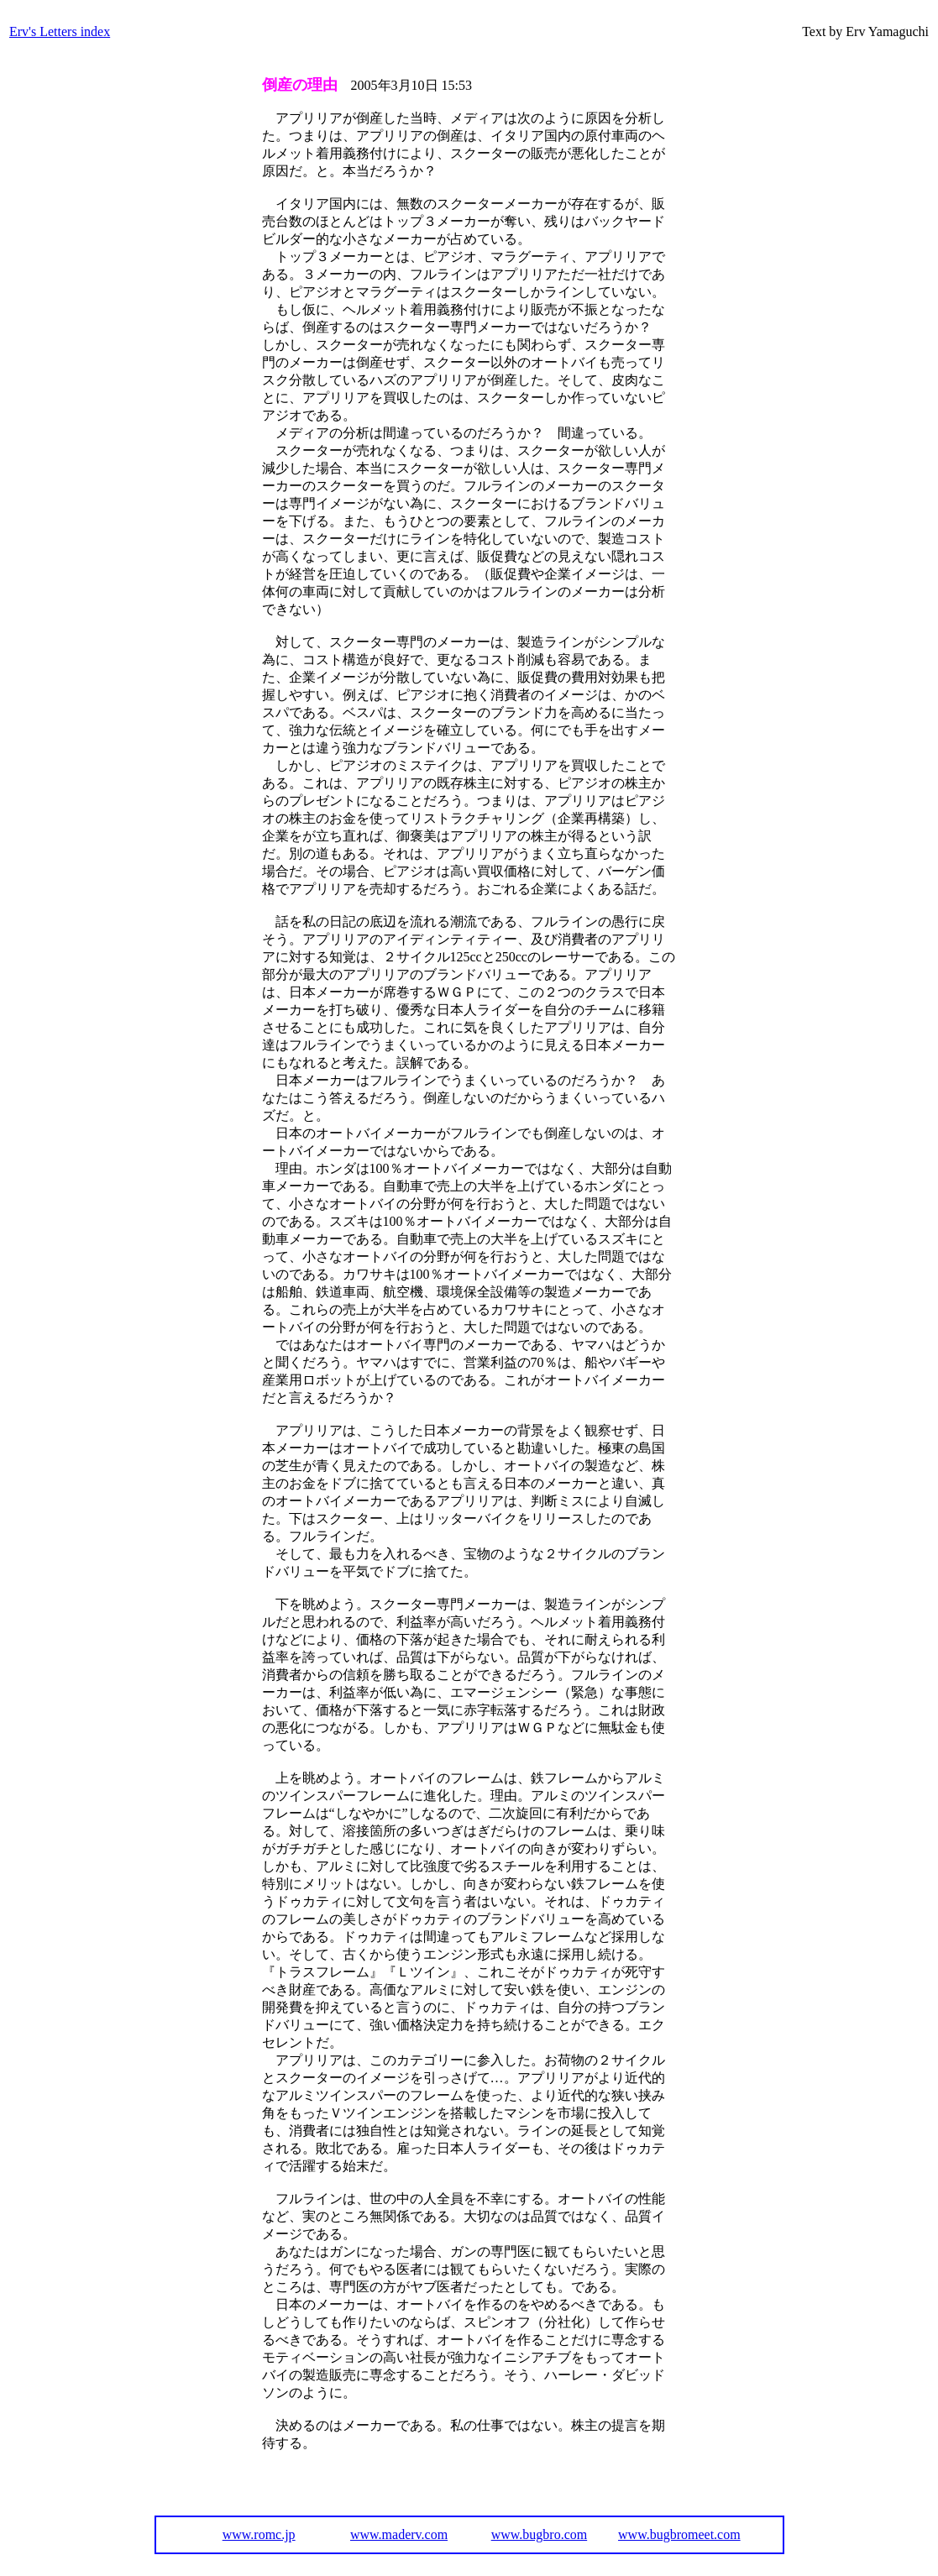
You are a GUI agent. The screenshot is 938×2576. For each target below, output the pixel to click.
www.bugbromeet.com (679, 2534)
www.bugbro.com (539, 2534)
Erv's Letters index (59, 31)
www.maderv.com (399, 2534)
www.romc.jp (259, 2534)
